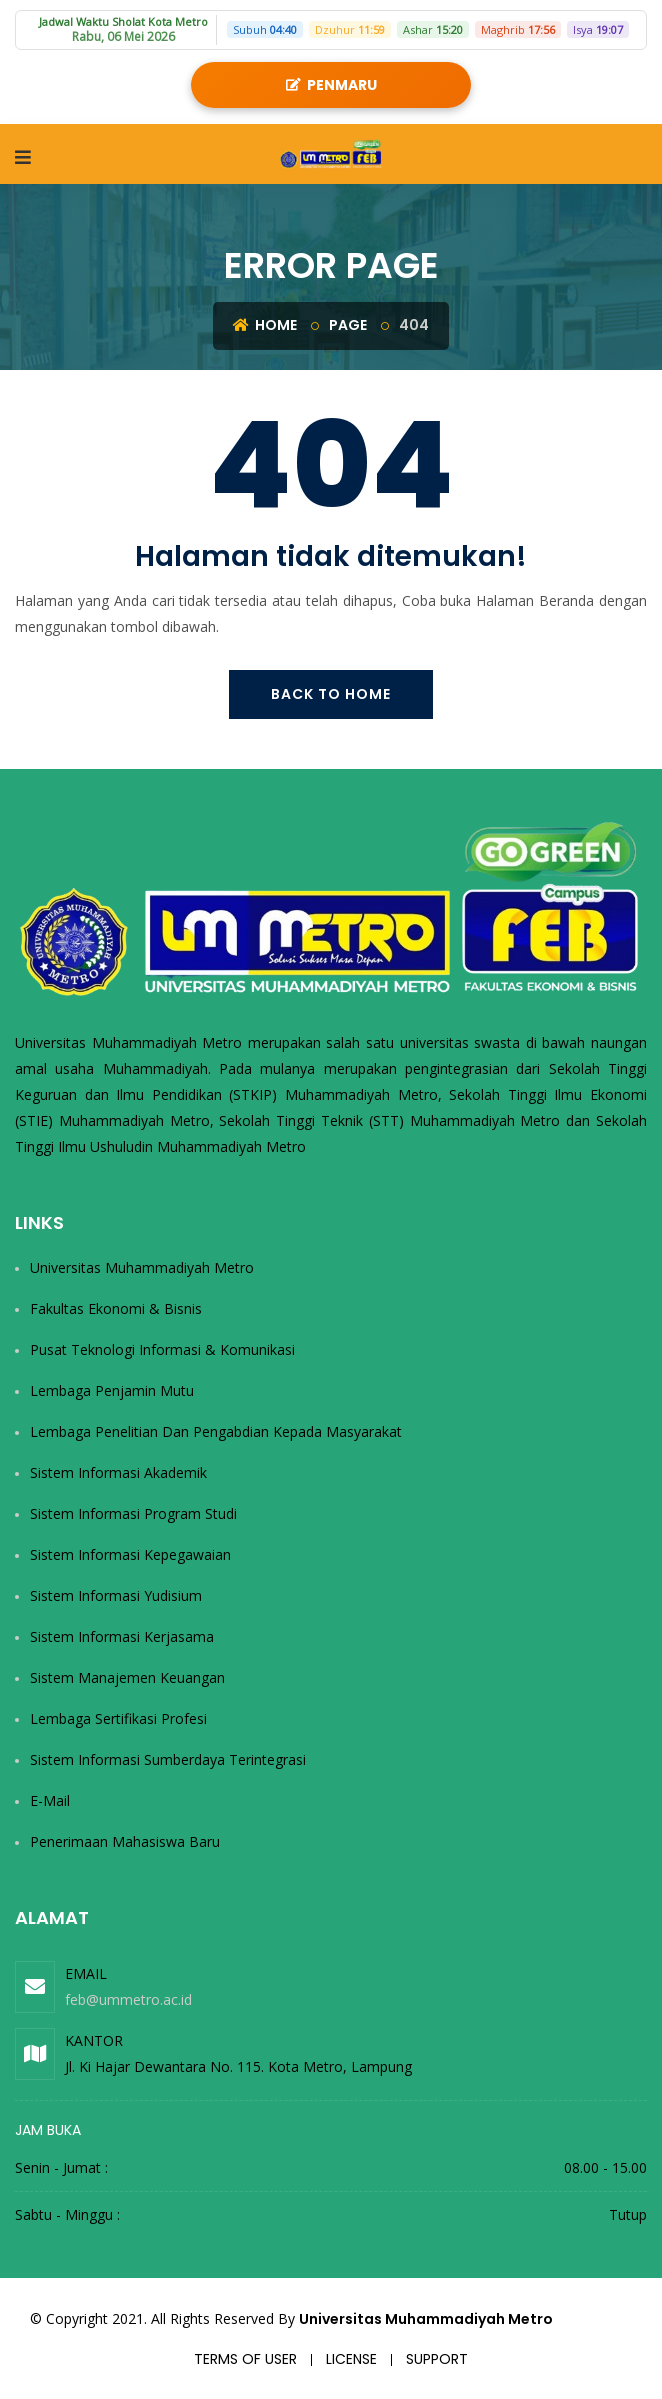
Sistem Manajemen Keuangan (127, 1677)
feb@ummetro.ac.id (128, 1999)
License (351, 2359)
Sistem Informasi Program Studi (133, 1513)
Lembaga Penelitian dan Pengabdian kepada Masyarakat (216, 1431)
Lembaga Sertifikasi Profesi (118, 1718)
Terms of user (245, 2359)
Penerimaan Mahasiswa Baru (125, 1841)
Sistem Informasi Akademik (118, 1472)
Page (348, 325)
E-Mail (50, 1800)
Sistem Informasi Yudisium (116, 1595)
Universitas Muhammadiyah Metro (142, 1267)
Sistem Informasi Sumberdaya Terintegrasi (168, 1759)
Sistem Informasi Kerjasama (122, 1636)
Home (265, 325)
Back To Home (331, 694)
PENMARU (331, 85)
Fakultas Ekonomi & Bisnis (116, 1308)
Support (437, 2359)
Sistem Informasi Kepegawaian (130, 1554)
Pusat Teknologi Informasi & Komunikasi (162, 1349)
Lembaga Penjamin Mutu (112, 1390)
